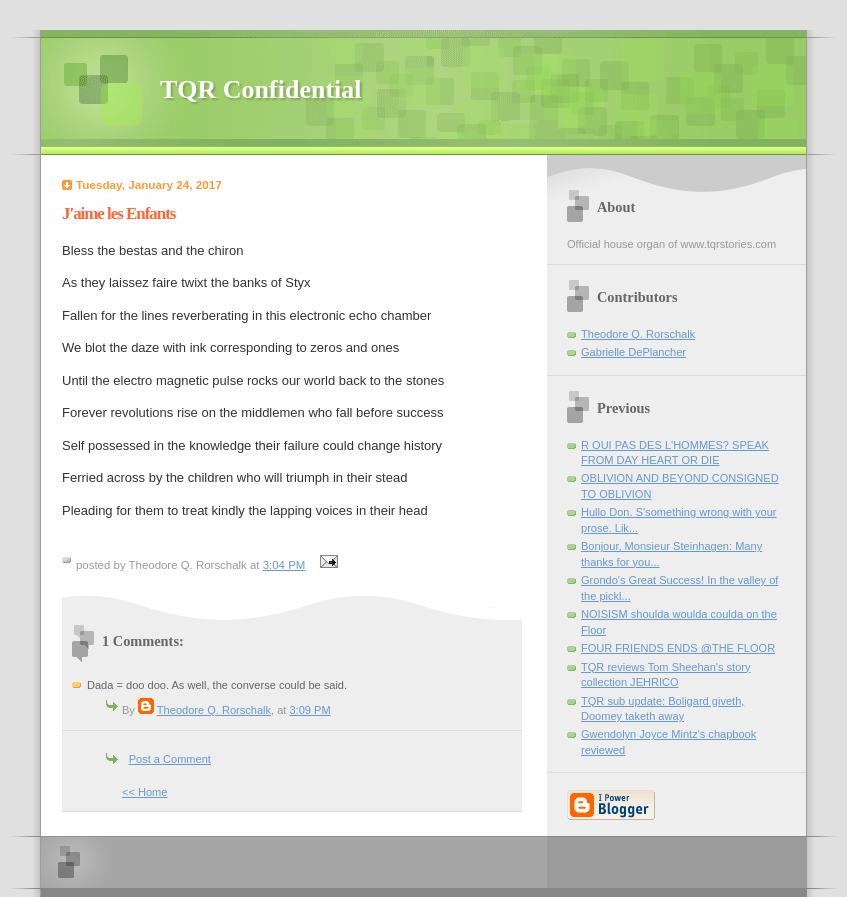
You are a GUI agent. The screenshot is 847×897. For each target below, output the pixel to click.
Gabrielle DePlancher (633, 352)
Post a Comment (170, 759)
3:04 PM (284, 565)
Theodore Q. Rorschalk (214, 710)
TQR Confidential (261, 89)
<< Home (144, 792)
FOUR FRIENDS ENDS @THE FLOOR (678, 648)
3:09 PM (309, 710)
